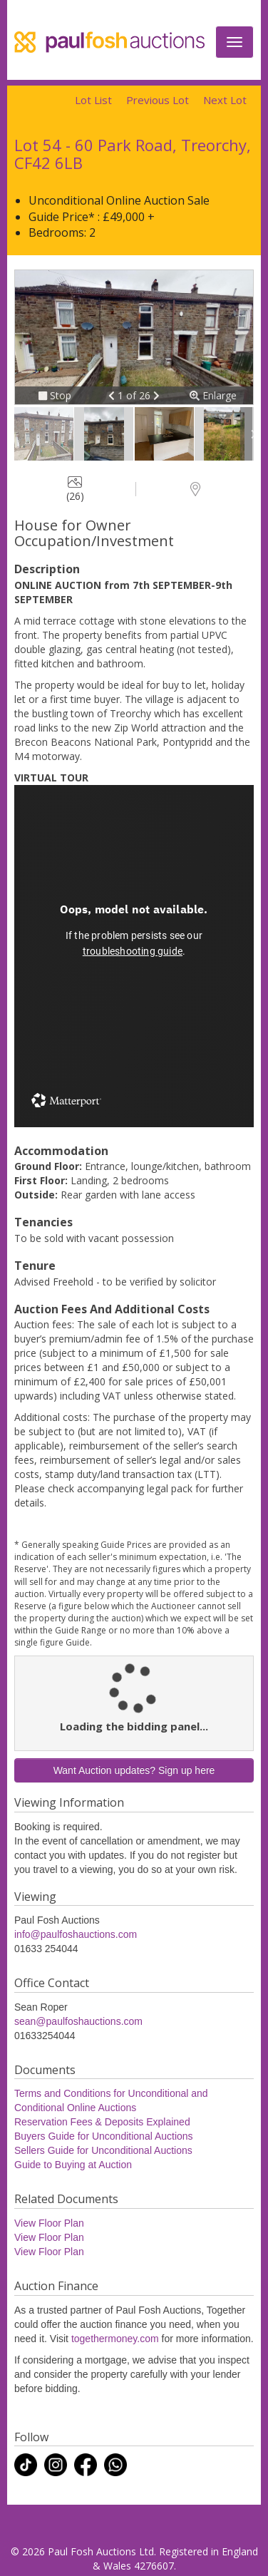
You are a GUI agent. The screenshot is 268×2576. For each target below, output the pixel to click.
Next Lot (225, 100)
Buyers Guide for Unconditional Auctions (103, 2136)
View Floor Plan (49, 2223)
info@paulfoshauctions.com (75, 1934)
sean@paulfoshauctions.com (78, 2021)
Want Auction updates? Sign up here (134, 1770)
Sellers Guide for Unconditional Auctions (103, 2150)
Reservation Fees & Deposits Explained (102, 2122)
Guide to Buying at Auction (73, 2164)
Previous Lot (157, 100)
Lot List (93, 100)
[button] (113, 395)
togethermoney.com (115, 2338)
